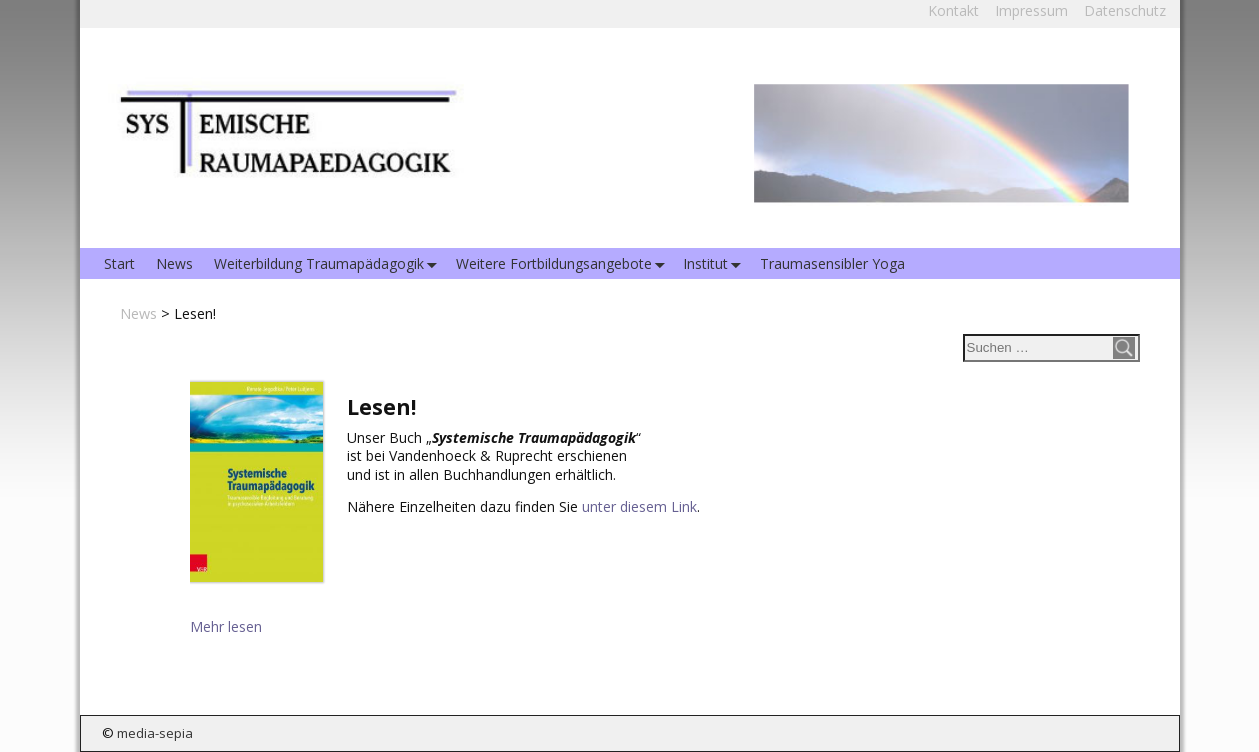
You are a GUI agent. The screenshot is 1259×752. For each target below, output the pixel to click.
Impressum (1031, 10)
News (174, 263)
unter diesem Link (639, 506)
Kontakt (953, 10)
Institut (716, 263)
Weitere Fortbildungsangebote (564, 263)
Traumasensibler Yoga (832, 263)
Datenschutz (1125, 10)
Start (119, 263)
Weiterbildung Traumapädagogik (329, 263)
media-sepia (155, 733)
